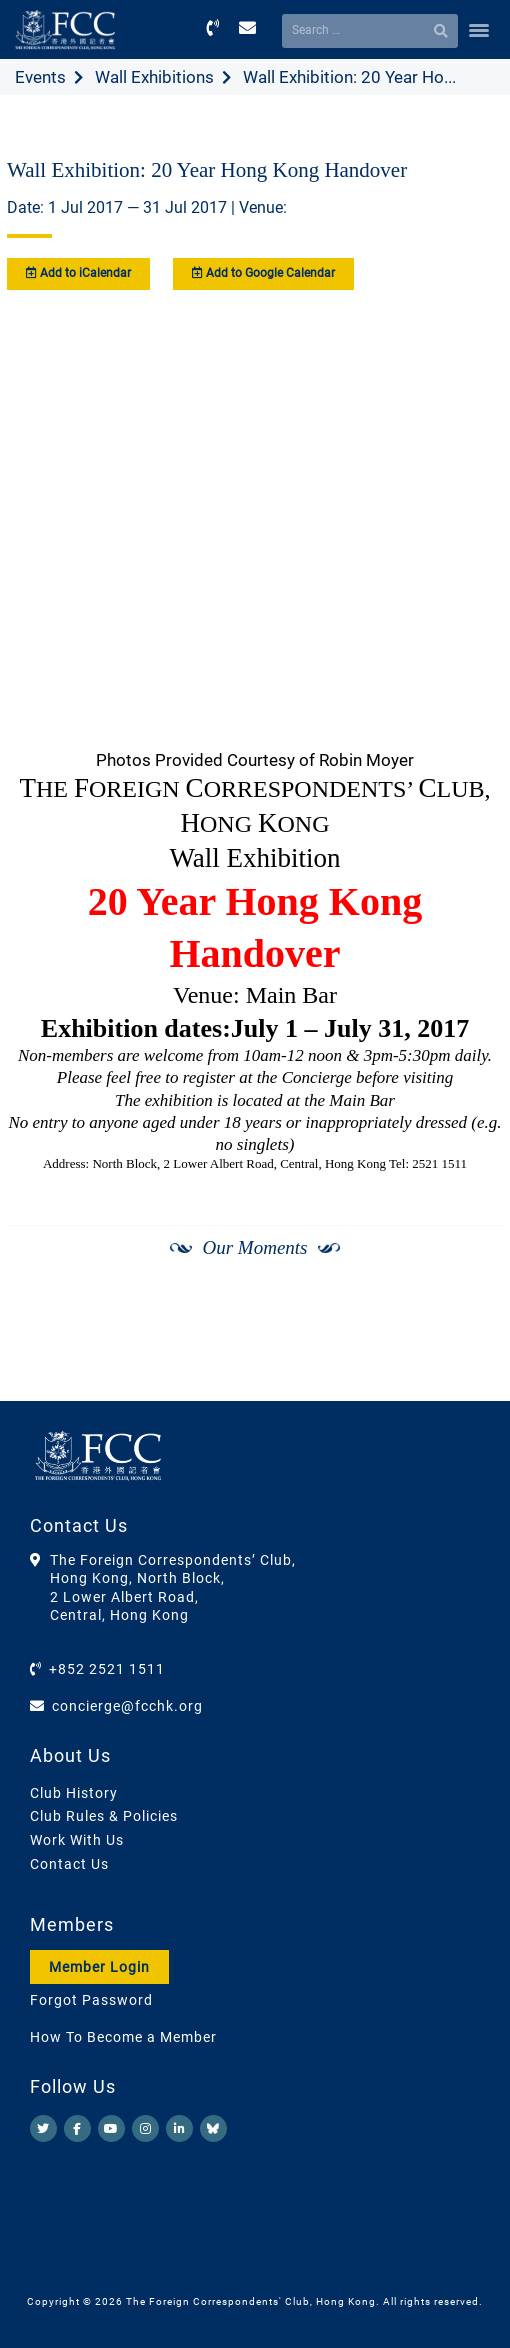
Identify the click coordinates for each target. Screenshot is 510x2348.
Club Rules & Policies (104, 1816)
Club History (74, 1793)
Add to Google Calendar (263, 273)
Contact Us (69, 1864)
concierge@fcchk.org (127, 1706)
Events (40, 77)
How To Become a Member (123, 2037)
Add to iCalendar (78, 273)
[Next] (466, 1349)
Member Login (99, 1967)
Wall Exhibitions (154, 77)
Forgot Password (91, 2000)
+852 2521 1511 (107, 1669)
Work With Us (77, 1840)
